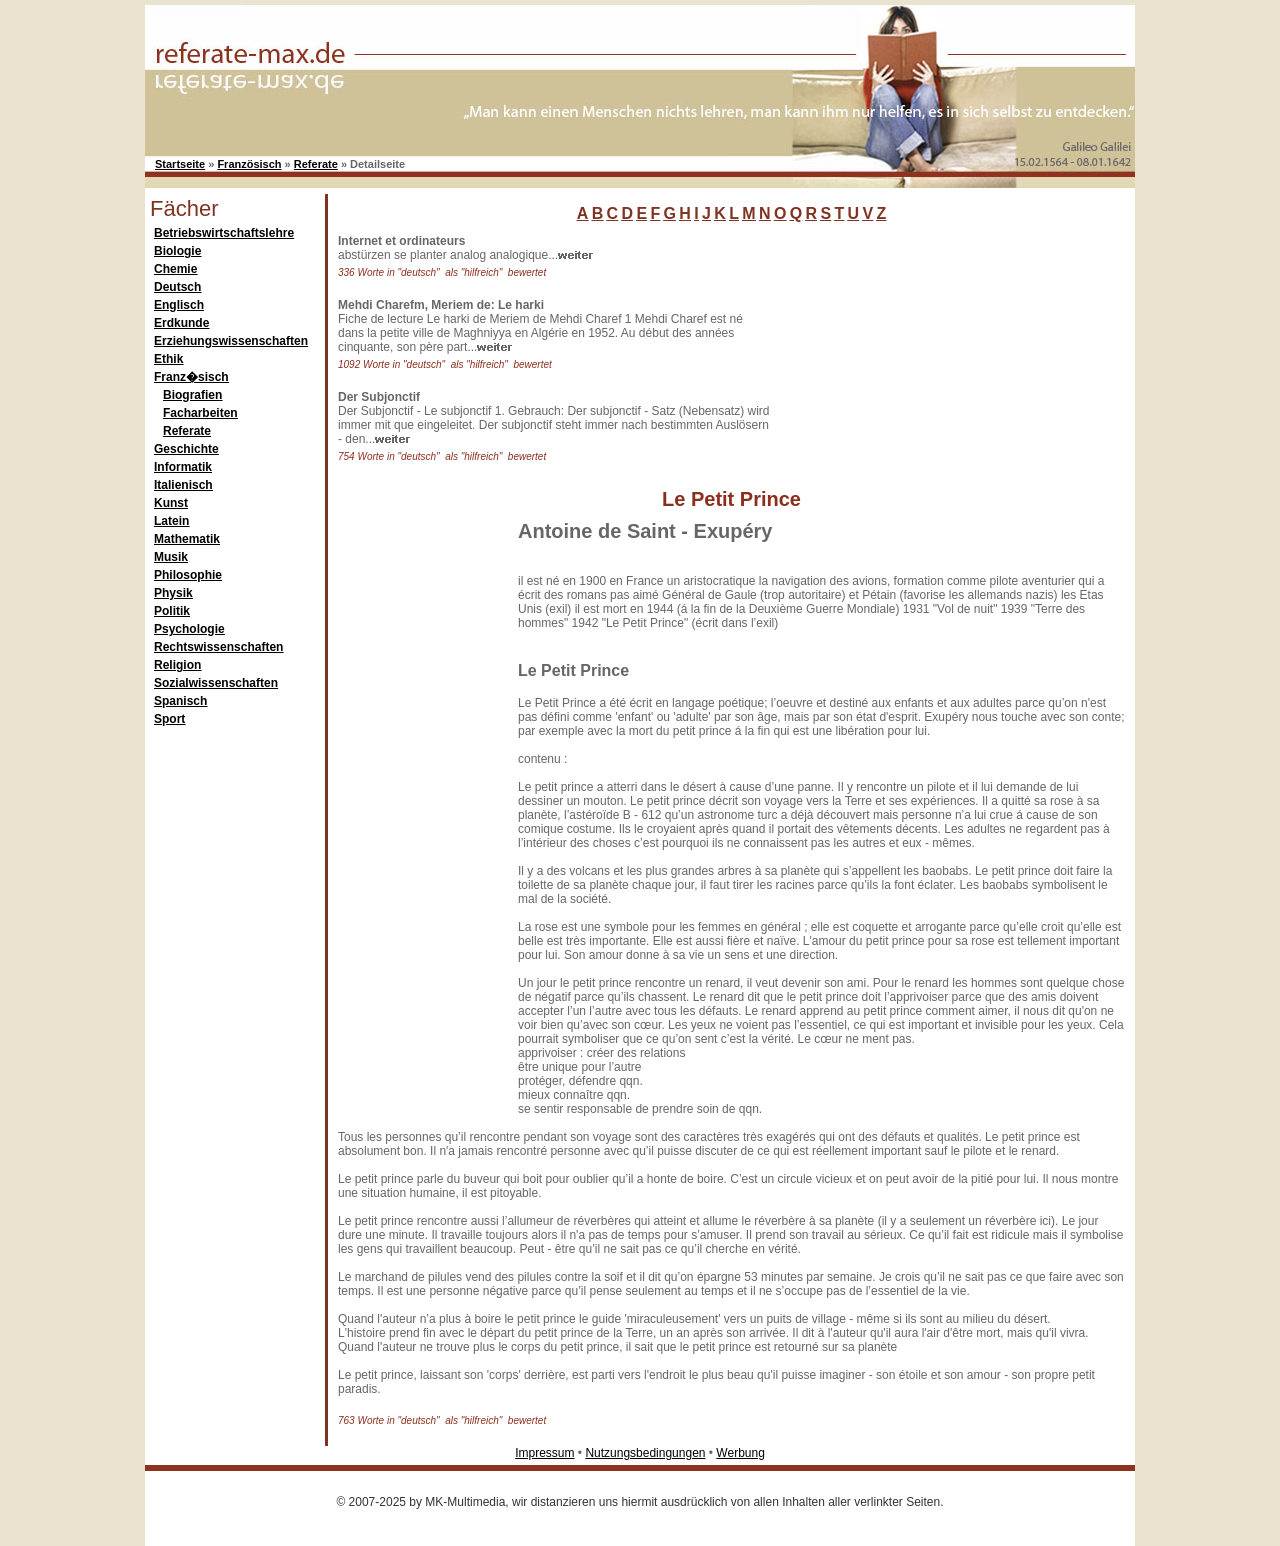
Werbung (740, 1453)
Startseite (180, 164)
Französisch (249, 164)
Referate (316, 164)
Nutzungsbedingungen (645, 1453)
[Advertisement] (925, 359)
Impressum (544, 1453)
